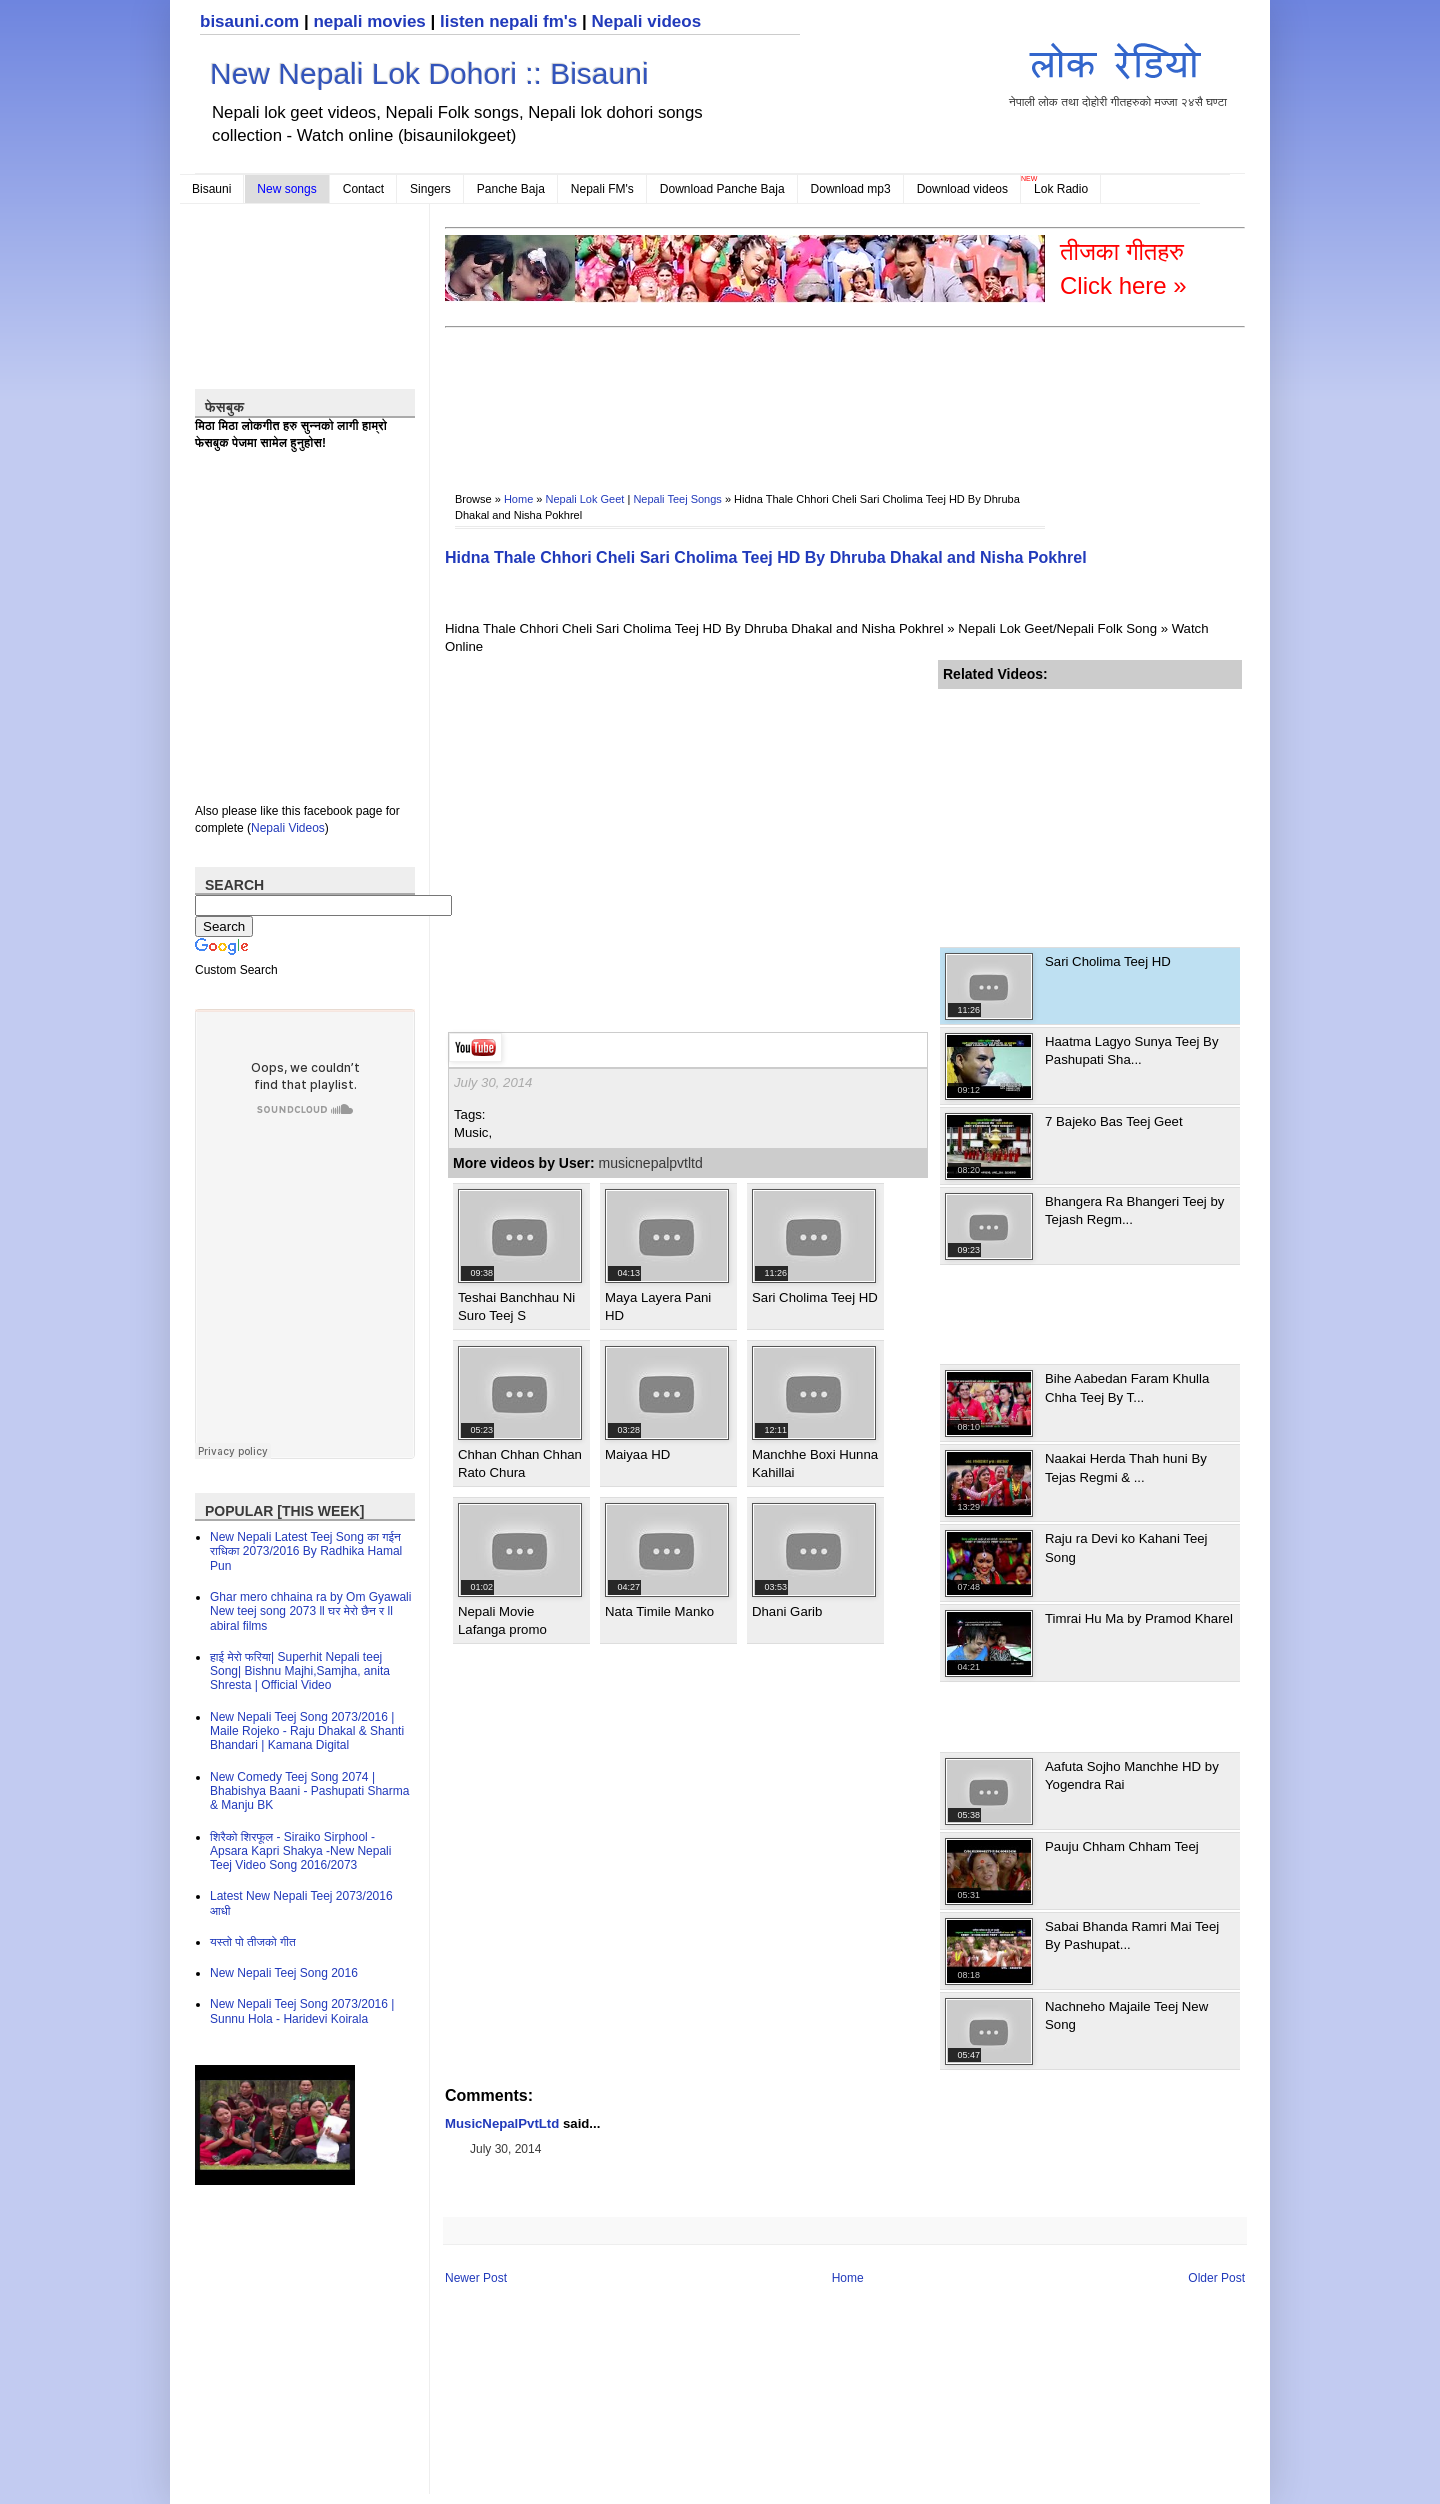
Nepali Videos (288, 828)
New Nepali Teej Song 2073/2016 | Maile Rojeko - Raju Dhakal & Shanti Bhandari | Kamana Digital (307, 1731)
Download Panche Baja (722, 189)
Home (518, 499)
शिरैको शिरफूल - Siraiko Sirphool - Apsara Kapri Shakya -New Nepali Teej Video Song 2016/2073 (300, 1851)
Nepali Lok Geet (585, 499)
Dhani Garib (787, 1611)
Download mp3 (851, 189)
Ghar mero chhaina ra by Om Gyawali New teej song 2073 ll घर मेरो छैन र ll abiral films (310, 1611)
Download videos (962, 189)
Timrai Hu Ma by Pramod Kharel (1139, 1618)
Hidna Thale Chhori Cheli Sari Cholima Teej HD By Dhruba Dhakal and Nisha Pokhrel (766, 557)
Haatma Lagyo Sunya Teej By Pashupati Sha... (1132, 1050)
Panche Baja (511, 189)
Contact (363, 189)
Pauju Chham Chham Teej (1122, 1846)
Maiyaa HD (637, 1454)
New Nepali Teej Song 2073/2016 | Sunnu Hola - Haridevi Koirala (302, 2011)
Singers (430, 189)
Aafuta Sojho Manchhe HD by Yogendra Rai (1132, 1775)
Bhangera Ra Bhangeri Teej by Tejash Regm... (1134, 1210)
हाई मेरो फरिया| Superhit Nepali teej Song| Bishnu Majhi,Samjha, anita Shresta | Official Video (300, 1671)
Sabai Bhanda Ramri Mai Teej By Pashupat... (1132, 1935)
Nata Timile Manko (659, 1611)
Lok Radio (1061, 189)
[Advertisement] (809, 396)
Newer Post (476, 2278)
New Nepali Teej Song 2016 (284, 1973)
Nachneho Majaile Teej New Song (1126, 2015)
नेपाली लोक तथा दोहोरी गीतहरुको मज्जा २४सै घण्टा (1118, 71)
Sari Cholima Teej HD (815, 1297)
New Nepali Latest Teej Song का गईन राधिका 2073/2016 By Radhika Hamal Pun (306, 1551)
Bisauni (211, 189)
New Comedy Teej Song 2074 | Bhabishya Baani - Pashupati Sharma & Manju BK (309, 1791)
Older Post (1216, 2278)
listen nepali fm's (508, 21)
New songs (286, 189)
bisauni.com (249, 21)
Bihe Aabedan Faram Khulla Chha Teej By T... (1127, 1387)
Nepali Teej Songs (677, 499)
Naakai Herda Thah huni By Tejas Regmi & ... (1126, 1467)
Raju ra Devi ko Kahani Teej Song (1126, 1547)
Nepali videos (646, 21)
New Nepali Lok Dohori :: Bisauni (429, 73)
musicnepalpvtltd (651, 1163)
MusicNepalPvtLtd (502, 2123)
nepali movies (369, 21)
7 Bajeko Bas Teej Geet (1114, 1121)
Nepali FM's (602, 189)
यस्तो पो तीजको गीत (253, 1942)
